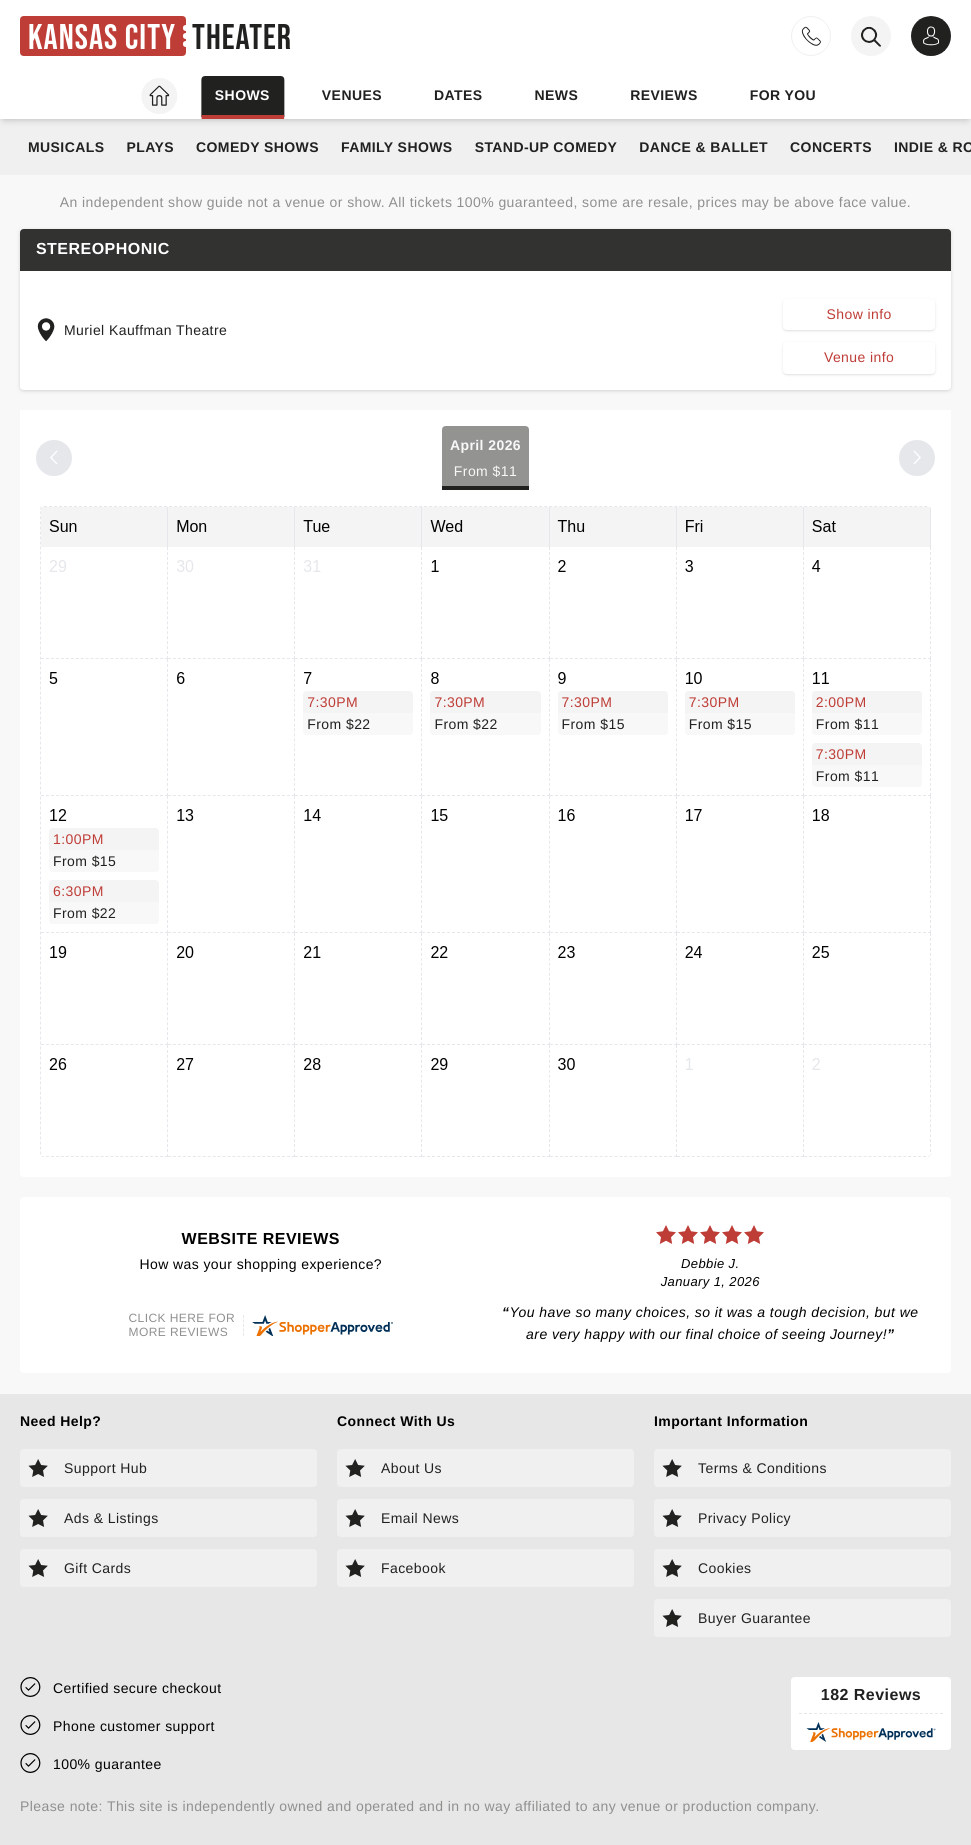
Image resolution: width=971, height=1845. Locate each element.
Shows (242, 95)
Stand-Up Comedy (546, 147)
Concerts (831, 147)
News (556, 95)
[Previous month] (54, 458)
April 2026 (485, 459)
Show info (858, 314)
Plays (150, 147)
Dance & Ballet (703, 147)
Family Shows (397, 147)
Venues (352, 95)
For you (783, 95)
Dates (458, 95)
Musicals (66, 147)
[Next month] (917, 458)
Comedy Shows (257, 147)
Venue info (859, 357)
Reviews (664, 95)
